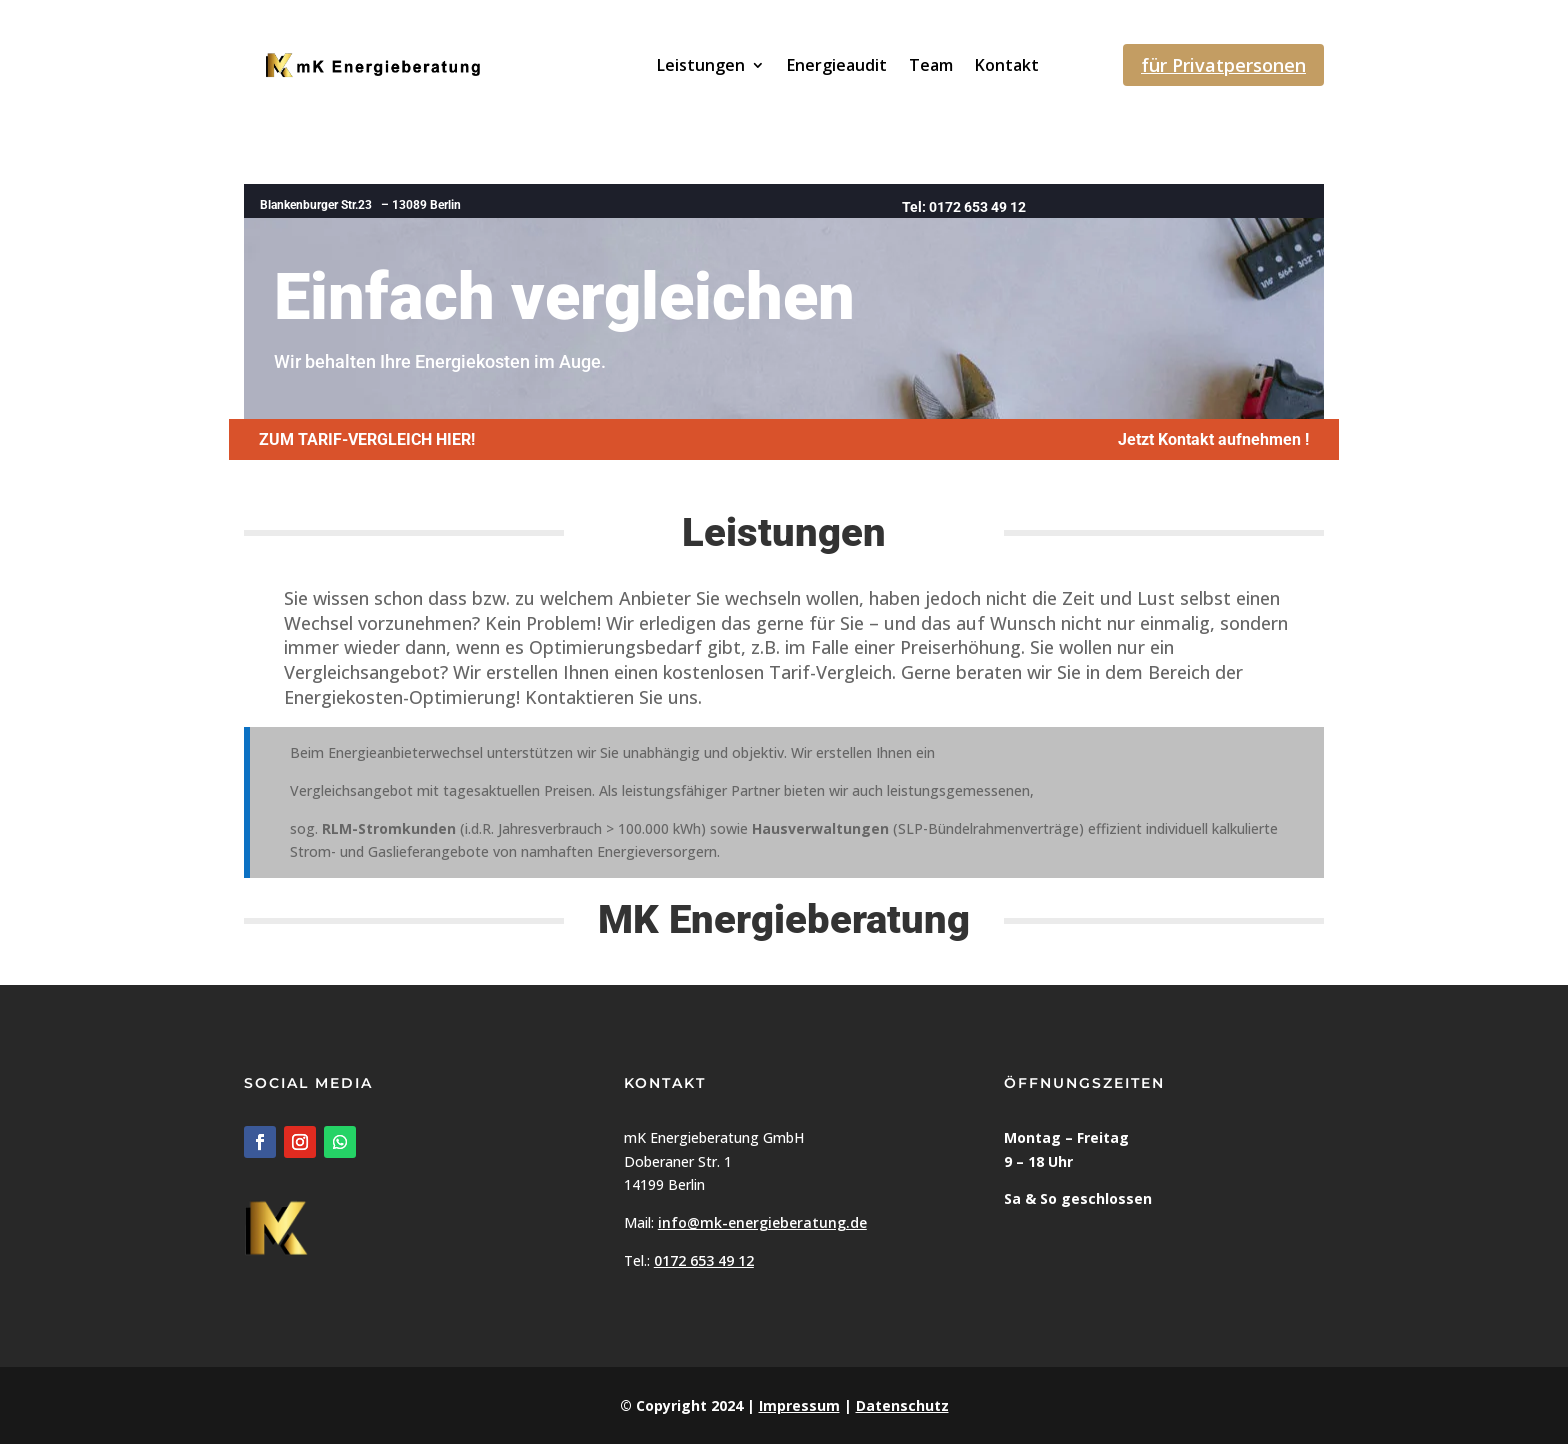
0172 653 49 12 (704, 1260)
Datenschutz (902, 1405)
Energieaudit (837, 65)
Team (931, 65)
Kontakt (1007, 65)
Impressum (799, 1405)
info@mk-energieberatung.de (762, 1222)
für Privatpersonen (1223, 65)
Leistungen (701, 65)
